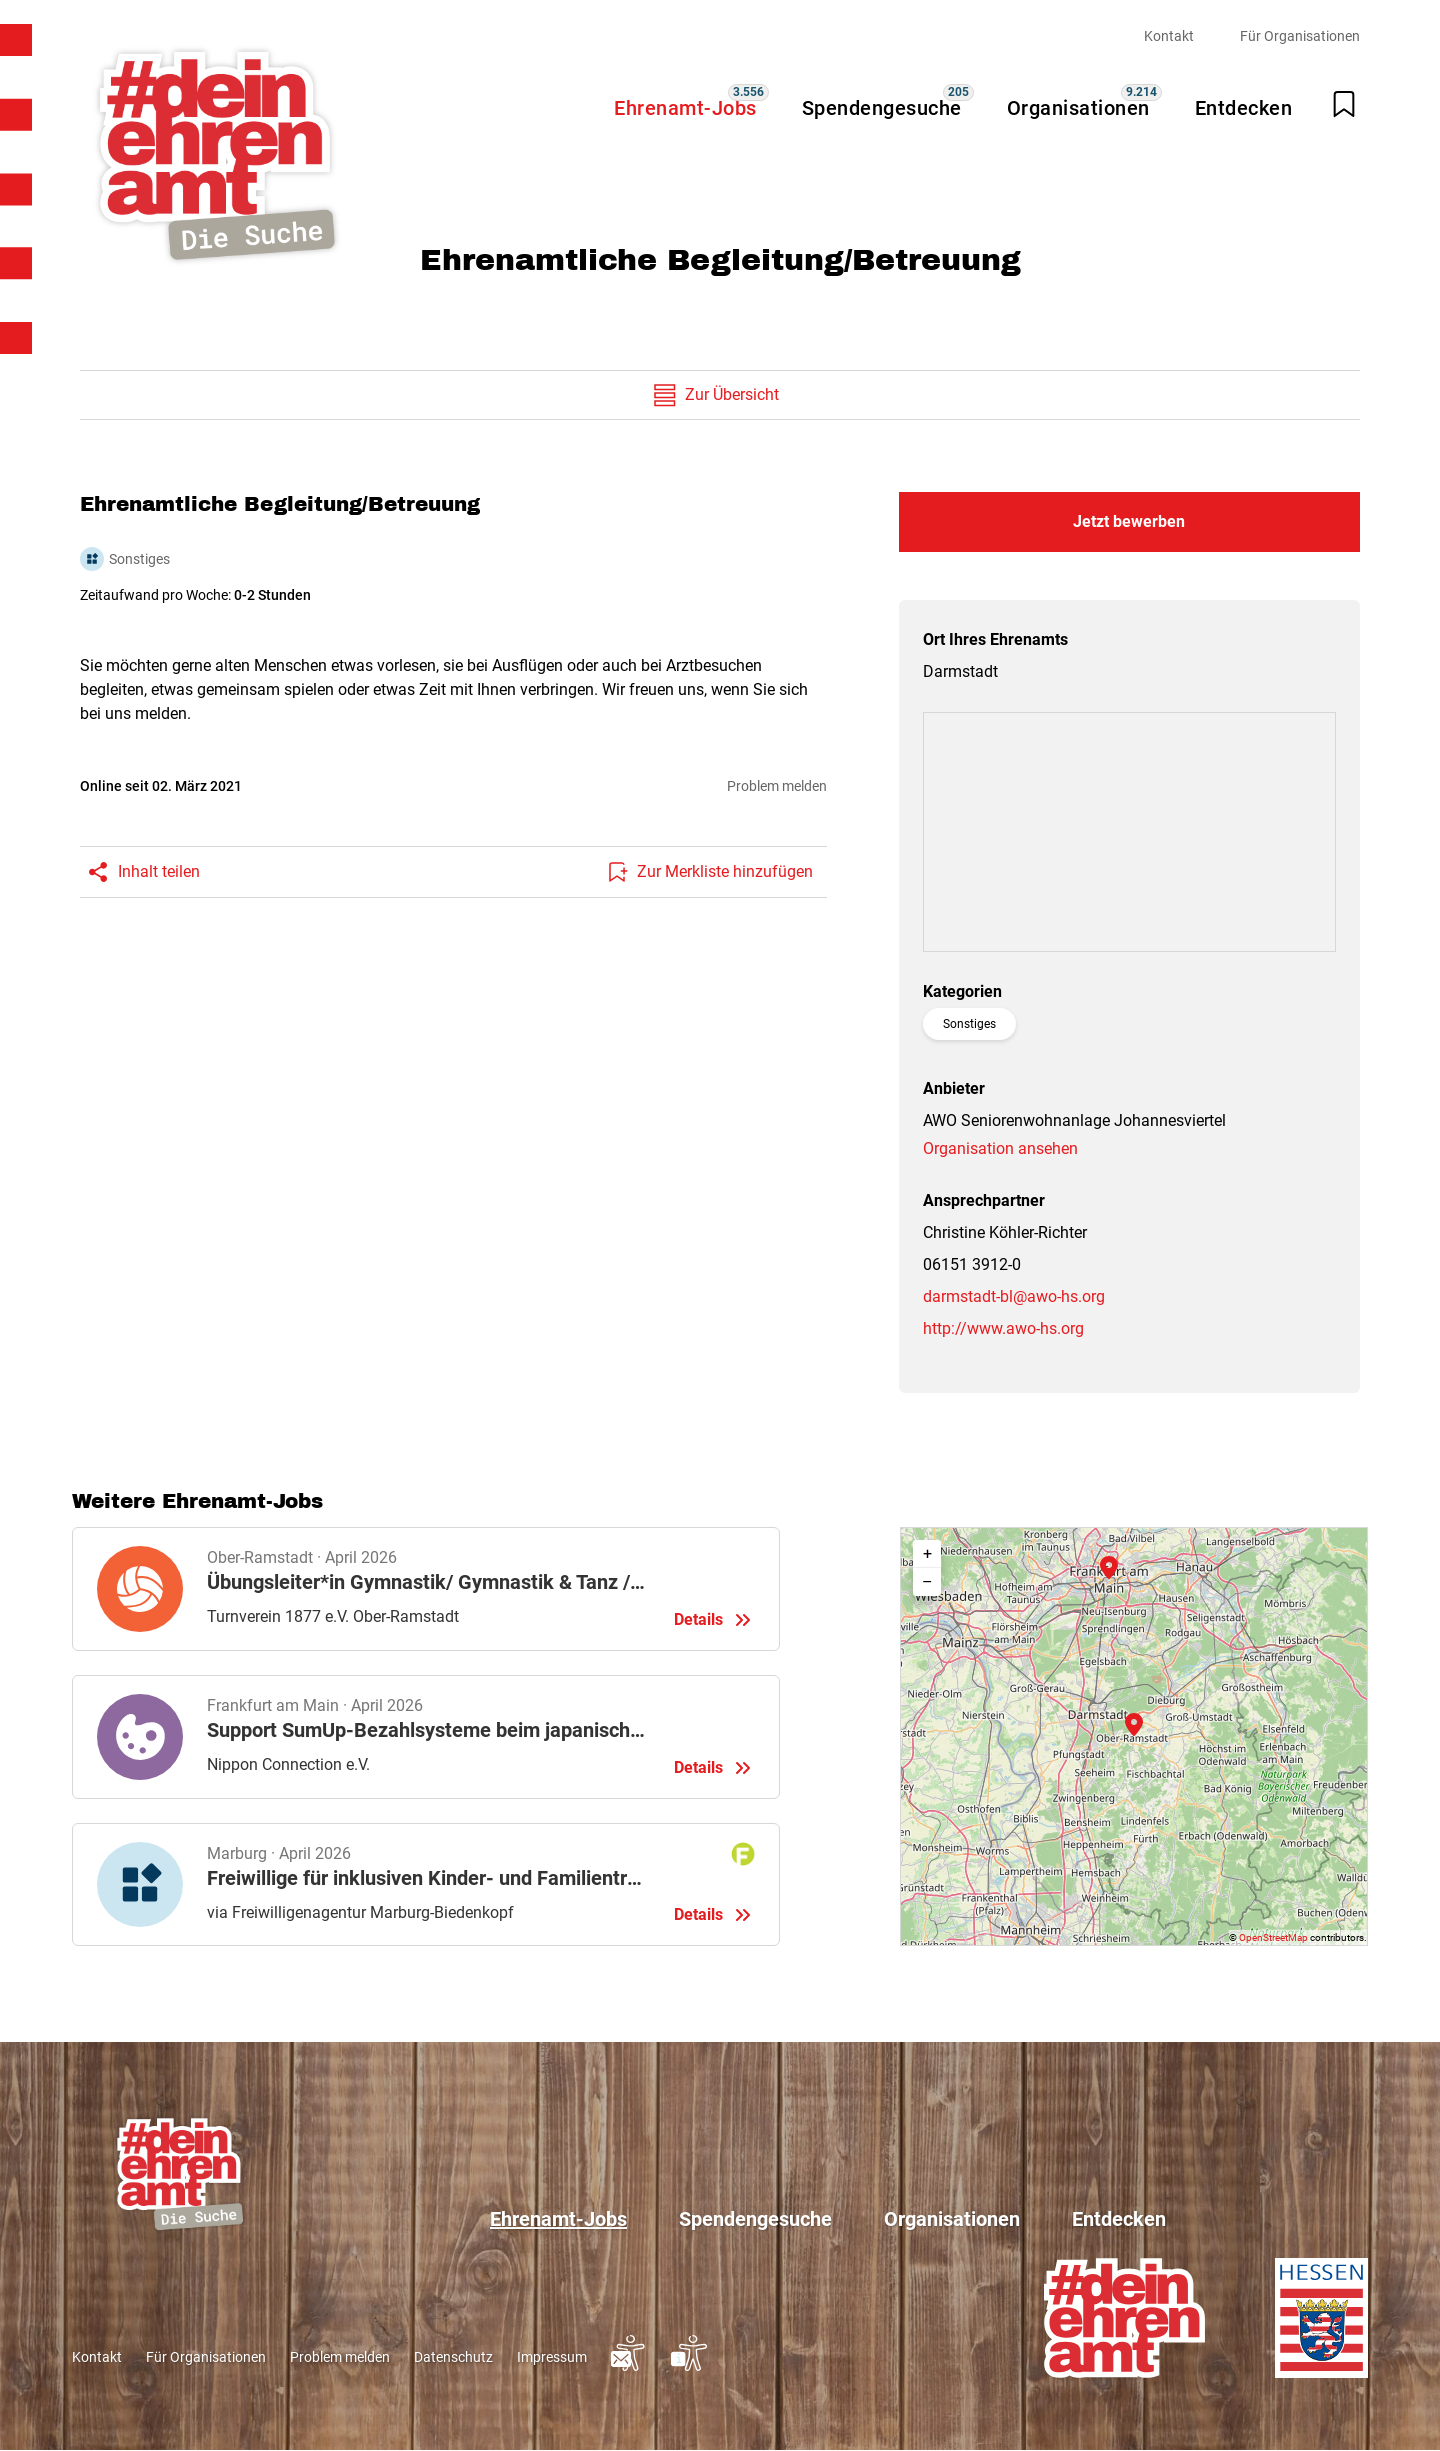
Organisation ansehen (1000, 1148)
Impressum (552, 2357)
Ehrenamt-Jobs (685, 108)
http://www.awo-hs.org (1003, 1328)
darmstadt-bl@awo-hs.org (1014, 1296)
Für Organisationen (1300, 36)
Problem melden (777, 786)
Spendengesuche (882, 108)
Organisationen (1078, 108)
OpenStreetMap (1273, 1937)
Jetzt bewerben (1129, 521)
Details (426, 1589)
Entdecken (1244, 108)
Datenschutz (453, 2357)
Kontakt (1169, 36)
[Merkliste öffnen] (1344, 104)
